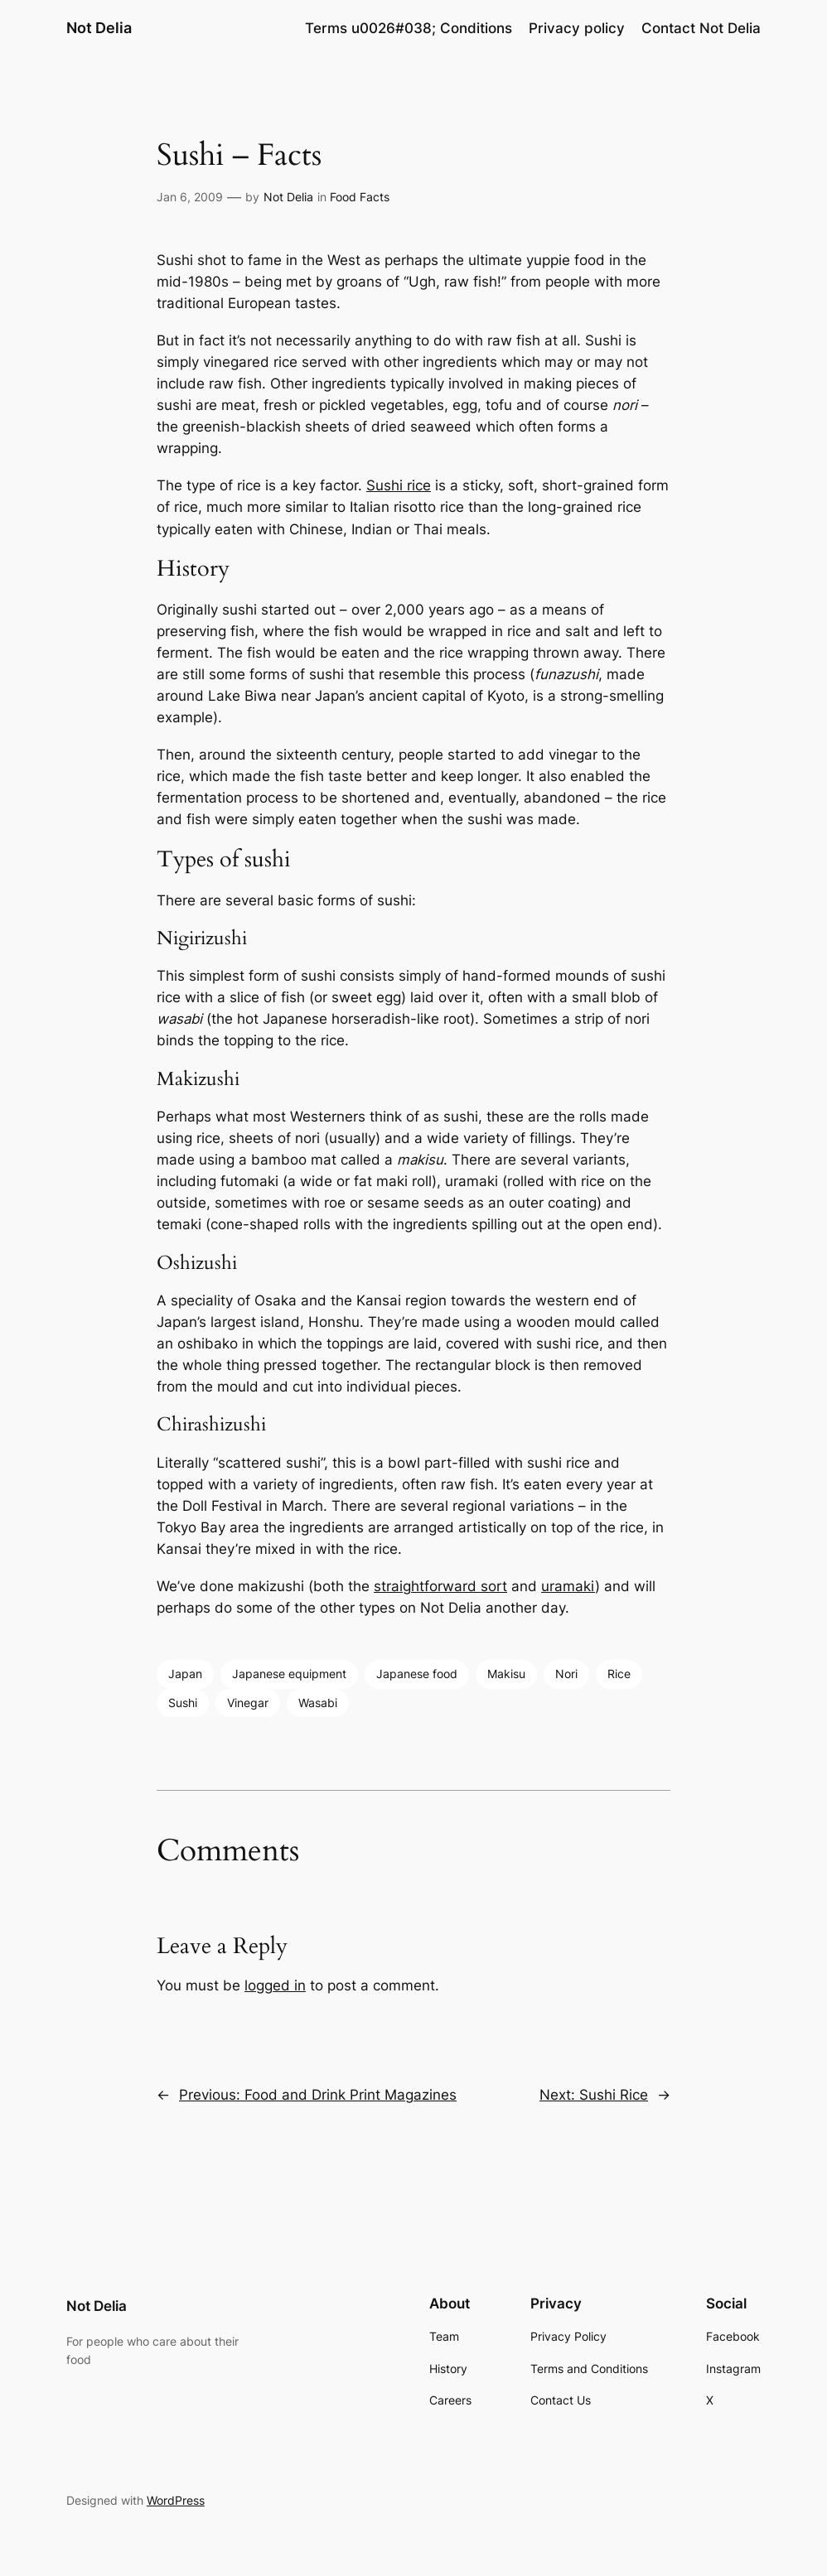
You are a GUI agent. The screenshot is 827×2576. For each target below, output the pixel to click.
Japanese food (416, 1674)
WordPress (176, 2500)
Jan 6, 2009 (190, 197)
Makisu (506, 1674)
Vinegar (247, 1703)
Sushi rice (398, 485)
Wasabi (317, 1703)
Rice (619, 1674)
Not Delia (99, 27)
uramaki (568, 1586)
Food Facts (359, 197)
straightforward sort (440, 1586)
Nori (566, 1674)
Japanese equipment (289, 1674)
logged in (275, 1985)
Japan (185, 1674)
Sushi (182, 1703)
